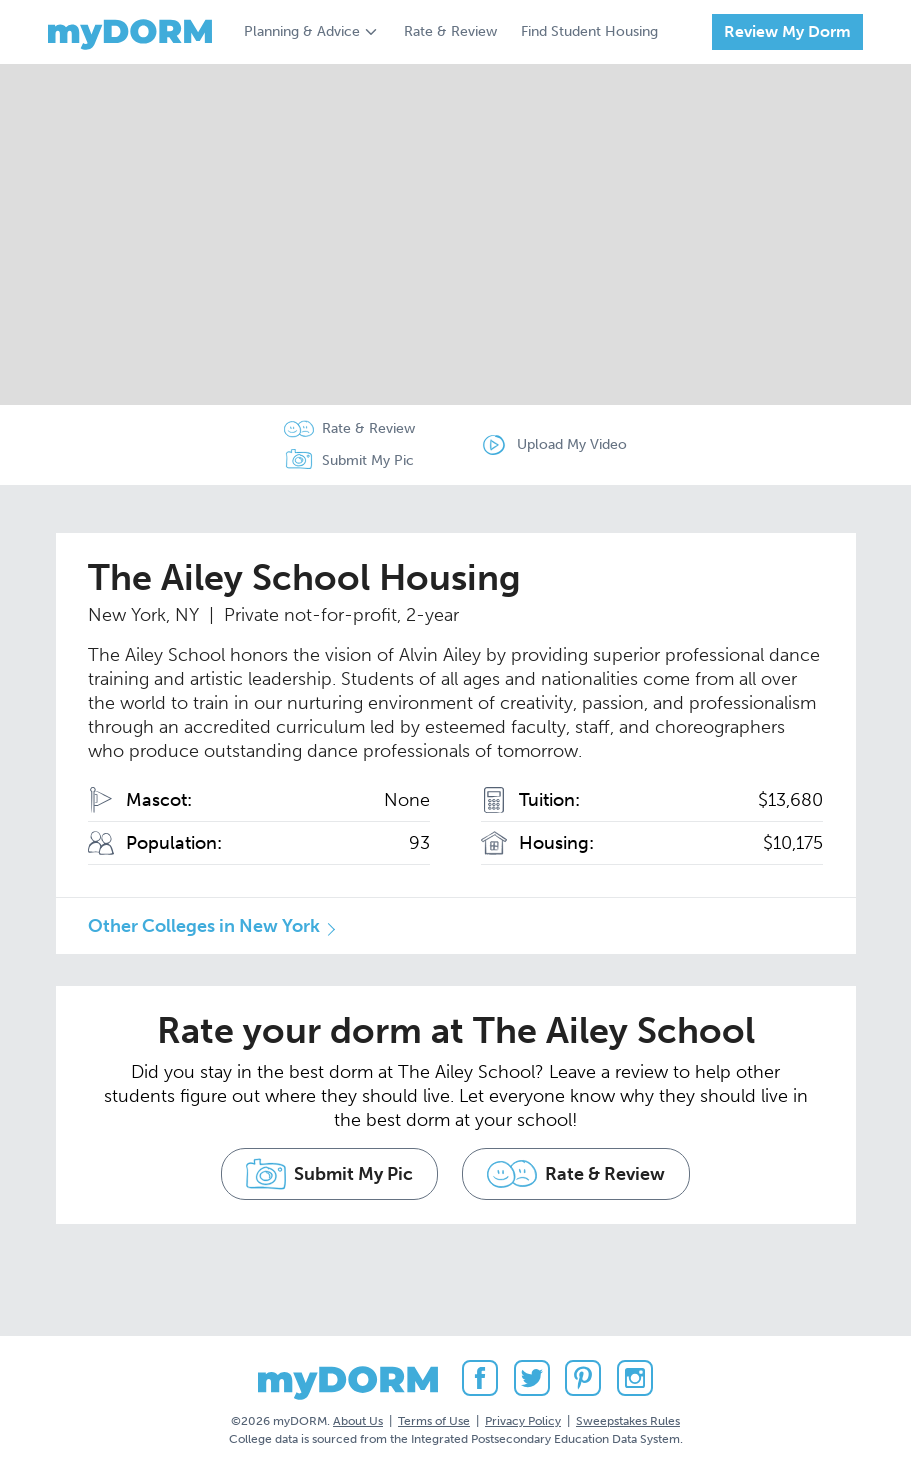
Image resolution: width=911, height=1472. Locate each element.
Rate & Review (450, 31)
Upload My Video (572, 444)
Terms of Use (434, 1421)
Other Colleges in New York (204, 926)
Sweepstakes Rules (628, 1421)
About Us (358, 1421)
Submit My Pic (368, 460)
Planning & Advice (302, 31)
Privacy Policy (523, 1421)
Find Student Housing (589, 31)
